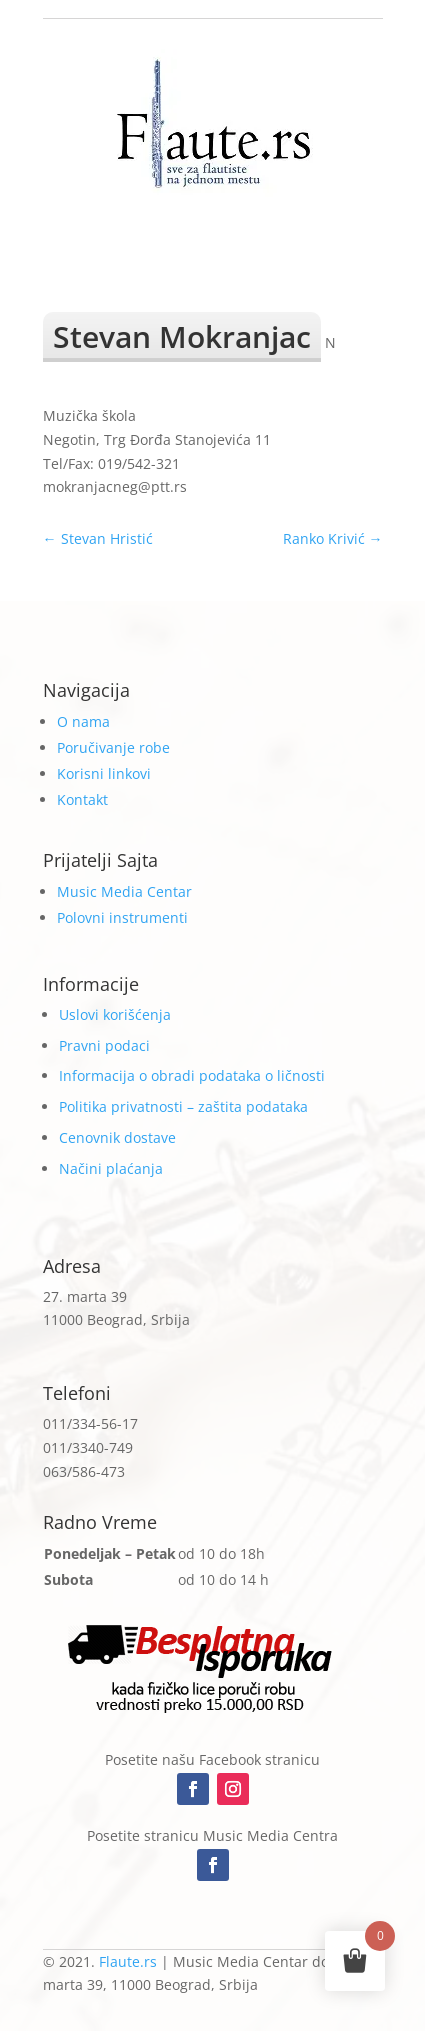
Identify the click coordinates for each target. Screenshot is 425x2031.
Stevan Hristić (98, 538)
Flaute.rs (128, 1961)
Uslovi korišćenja (115, 1014)
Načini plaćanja (111, 1168)
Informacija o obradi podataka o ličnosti (192, 1075)
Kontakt (82, 799)
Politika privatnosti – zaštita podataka (183, 1106)
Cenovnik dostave (117, 1137)
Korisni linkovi (104, 773)
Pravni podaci (104, 1045)
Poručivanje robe (113, 747)
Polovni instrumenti (122, 917)
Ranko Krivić (333, 538)
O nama (83, 721)
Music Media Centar (124, 891)
